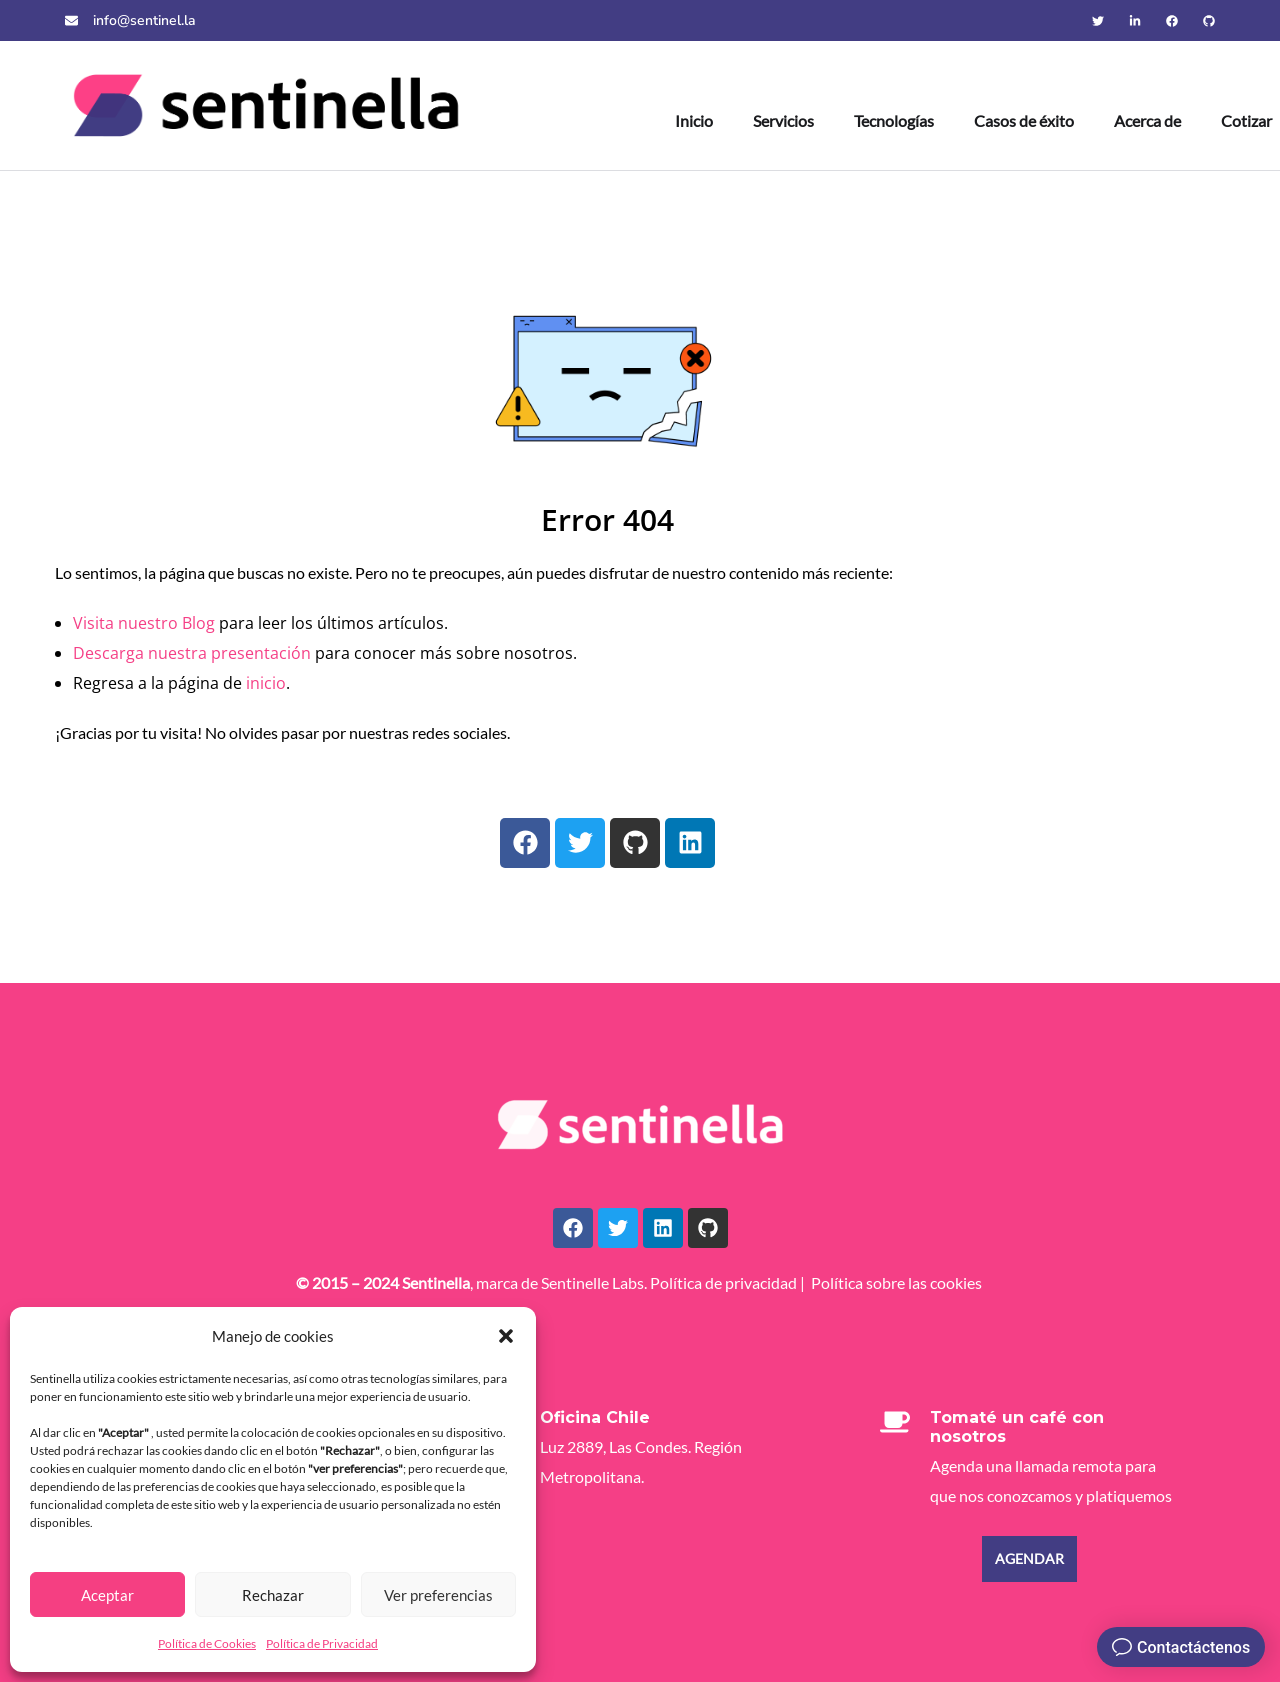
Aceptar (107, 1595)
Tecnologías (894, 120)
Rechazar (273, 1595)
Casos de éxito (1024, 120)
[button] (506, 1336)
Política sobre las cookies (896, 1282)
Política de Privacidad (322, 1643)
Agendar (1029, 1558)
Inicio (694, 120)
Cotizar (1246, 120)
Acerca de (1147, 120)
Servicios (783, 120)
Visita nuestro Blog (144, 623)
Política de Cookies (207, 1643)
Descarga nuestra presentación (192, 653)
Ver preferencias (438, 1595)
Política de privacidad (723, 1282)
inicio (266, 683)
